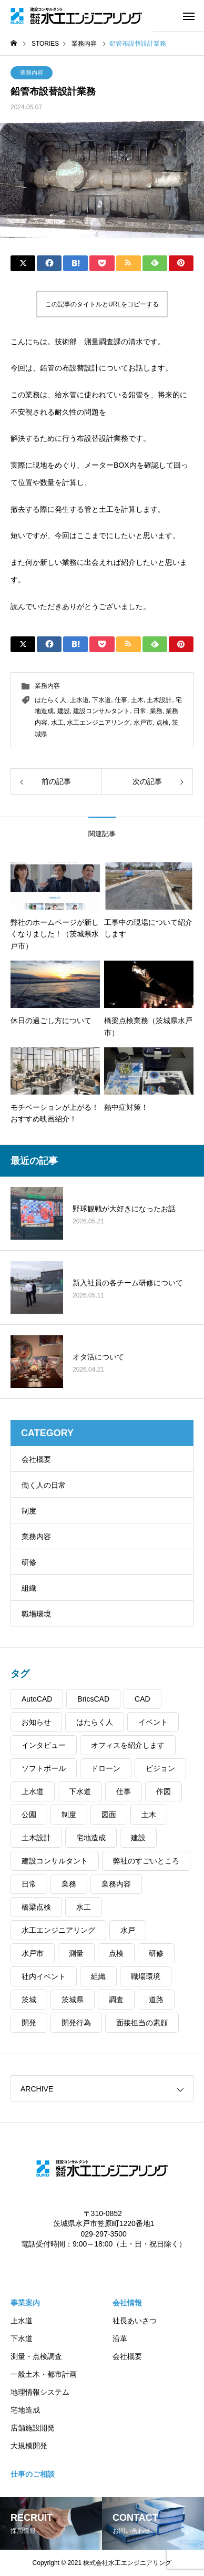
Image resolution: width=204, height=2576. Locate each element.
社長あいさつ (135, 2320)
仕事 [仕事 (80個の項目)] (123, 1791)
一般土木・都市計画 (44, 2374)
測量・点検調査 (36, 2356)
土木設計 (159, 700)
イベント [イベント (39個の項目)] (153, 1722)
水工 (57, 722)
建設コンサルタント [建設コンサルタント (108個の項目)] (55, 1861)
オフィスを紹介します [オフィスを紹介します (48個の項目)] (128, 1745)
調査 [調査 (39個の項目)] (116, 1999)
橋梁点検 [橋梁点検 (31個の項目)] (36, 1907)
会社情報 (127, 2303)
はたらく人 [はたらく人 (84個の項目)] (94, 1722)
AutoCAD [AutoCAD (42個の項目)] (37, 1699)
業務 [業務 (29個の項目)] (69, 1884)
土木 (137, 700)
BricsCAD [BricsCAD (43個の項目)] (93, 1699)
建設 (63, 711)
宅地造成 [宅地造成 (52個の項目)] (91, 1837)
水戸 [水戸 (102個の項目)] (127, 1930)
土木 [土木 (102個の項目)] (148, 1814)
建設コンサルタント (101, 711)
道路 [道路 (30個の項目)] (156, 1999)
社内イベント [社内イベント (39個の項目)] (44, 1976)
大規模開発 (29, 2445)
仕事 (121, 700)
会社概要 (36, 1459)
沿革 (120, 2338)
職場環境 (36, 1614)
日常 (140, 711)
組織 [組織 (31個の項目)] (98, 1976)
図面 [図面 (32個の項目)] (108, 1814)
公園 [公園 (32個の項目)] (29, 1814)
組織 (29, 1588)
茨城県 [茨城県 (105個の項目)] (73, 1999)
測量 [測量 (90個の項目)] (76, 1953)
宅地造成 (25, 2410)
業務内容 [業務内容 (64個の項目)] (116, 1884)
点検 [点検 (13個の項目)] (116, 1953)
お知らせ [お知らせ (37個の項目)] (36, 1722)
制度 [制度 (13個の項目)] (69, 1814)
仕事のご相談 (33, 2474)
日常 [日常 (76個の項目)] (29, 1884)
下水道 (101, 700)
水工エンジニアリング (98, 722)
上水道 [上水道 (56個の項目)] (33, 1791)
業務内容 (31, 72)
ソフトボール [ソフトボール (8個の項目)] (44, 1768)
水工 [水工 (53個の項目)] (83, 1907)
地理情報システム (40, 2392)
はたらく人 (50, 700)
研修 (29, 1562)
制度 (29, 1511)
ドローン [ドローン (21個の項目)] (105, 1768)
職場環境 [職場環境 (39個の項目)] (145, 1976)
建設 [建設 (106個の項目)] (138, 1837)
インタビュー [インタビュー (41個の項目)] (44, 1745)
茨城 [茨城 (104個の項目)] (29, 1999)
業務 (156, 711)
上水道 (79, 700)
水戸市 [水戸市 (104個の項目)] (33, 1953)
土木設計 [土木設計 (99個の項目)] (36, 1837)
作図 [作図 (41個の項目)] (163, 1791)
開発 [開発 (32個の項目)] (29, 2022)
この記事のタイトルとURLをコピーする (102, 304)
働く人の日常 (44, 1485)
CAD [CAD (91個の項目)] (142, 1699)
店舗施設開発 (33, 2428)
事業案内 (25, 2303)
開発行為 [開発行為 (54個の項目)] (76, 2022)
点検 (162, 722)
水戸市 (143, 722)
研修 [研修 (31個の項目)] (156, 1953)
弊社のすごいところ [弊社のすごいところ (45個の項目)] (146, 1861)
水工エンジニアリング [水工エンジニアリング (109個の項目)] (58, 1930)
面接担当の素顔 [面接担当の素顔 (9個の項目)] (142, 2022)
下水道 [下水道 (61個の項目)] (80, 1791)
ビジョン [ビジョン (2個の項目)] (160, 1768)
